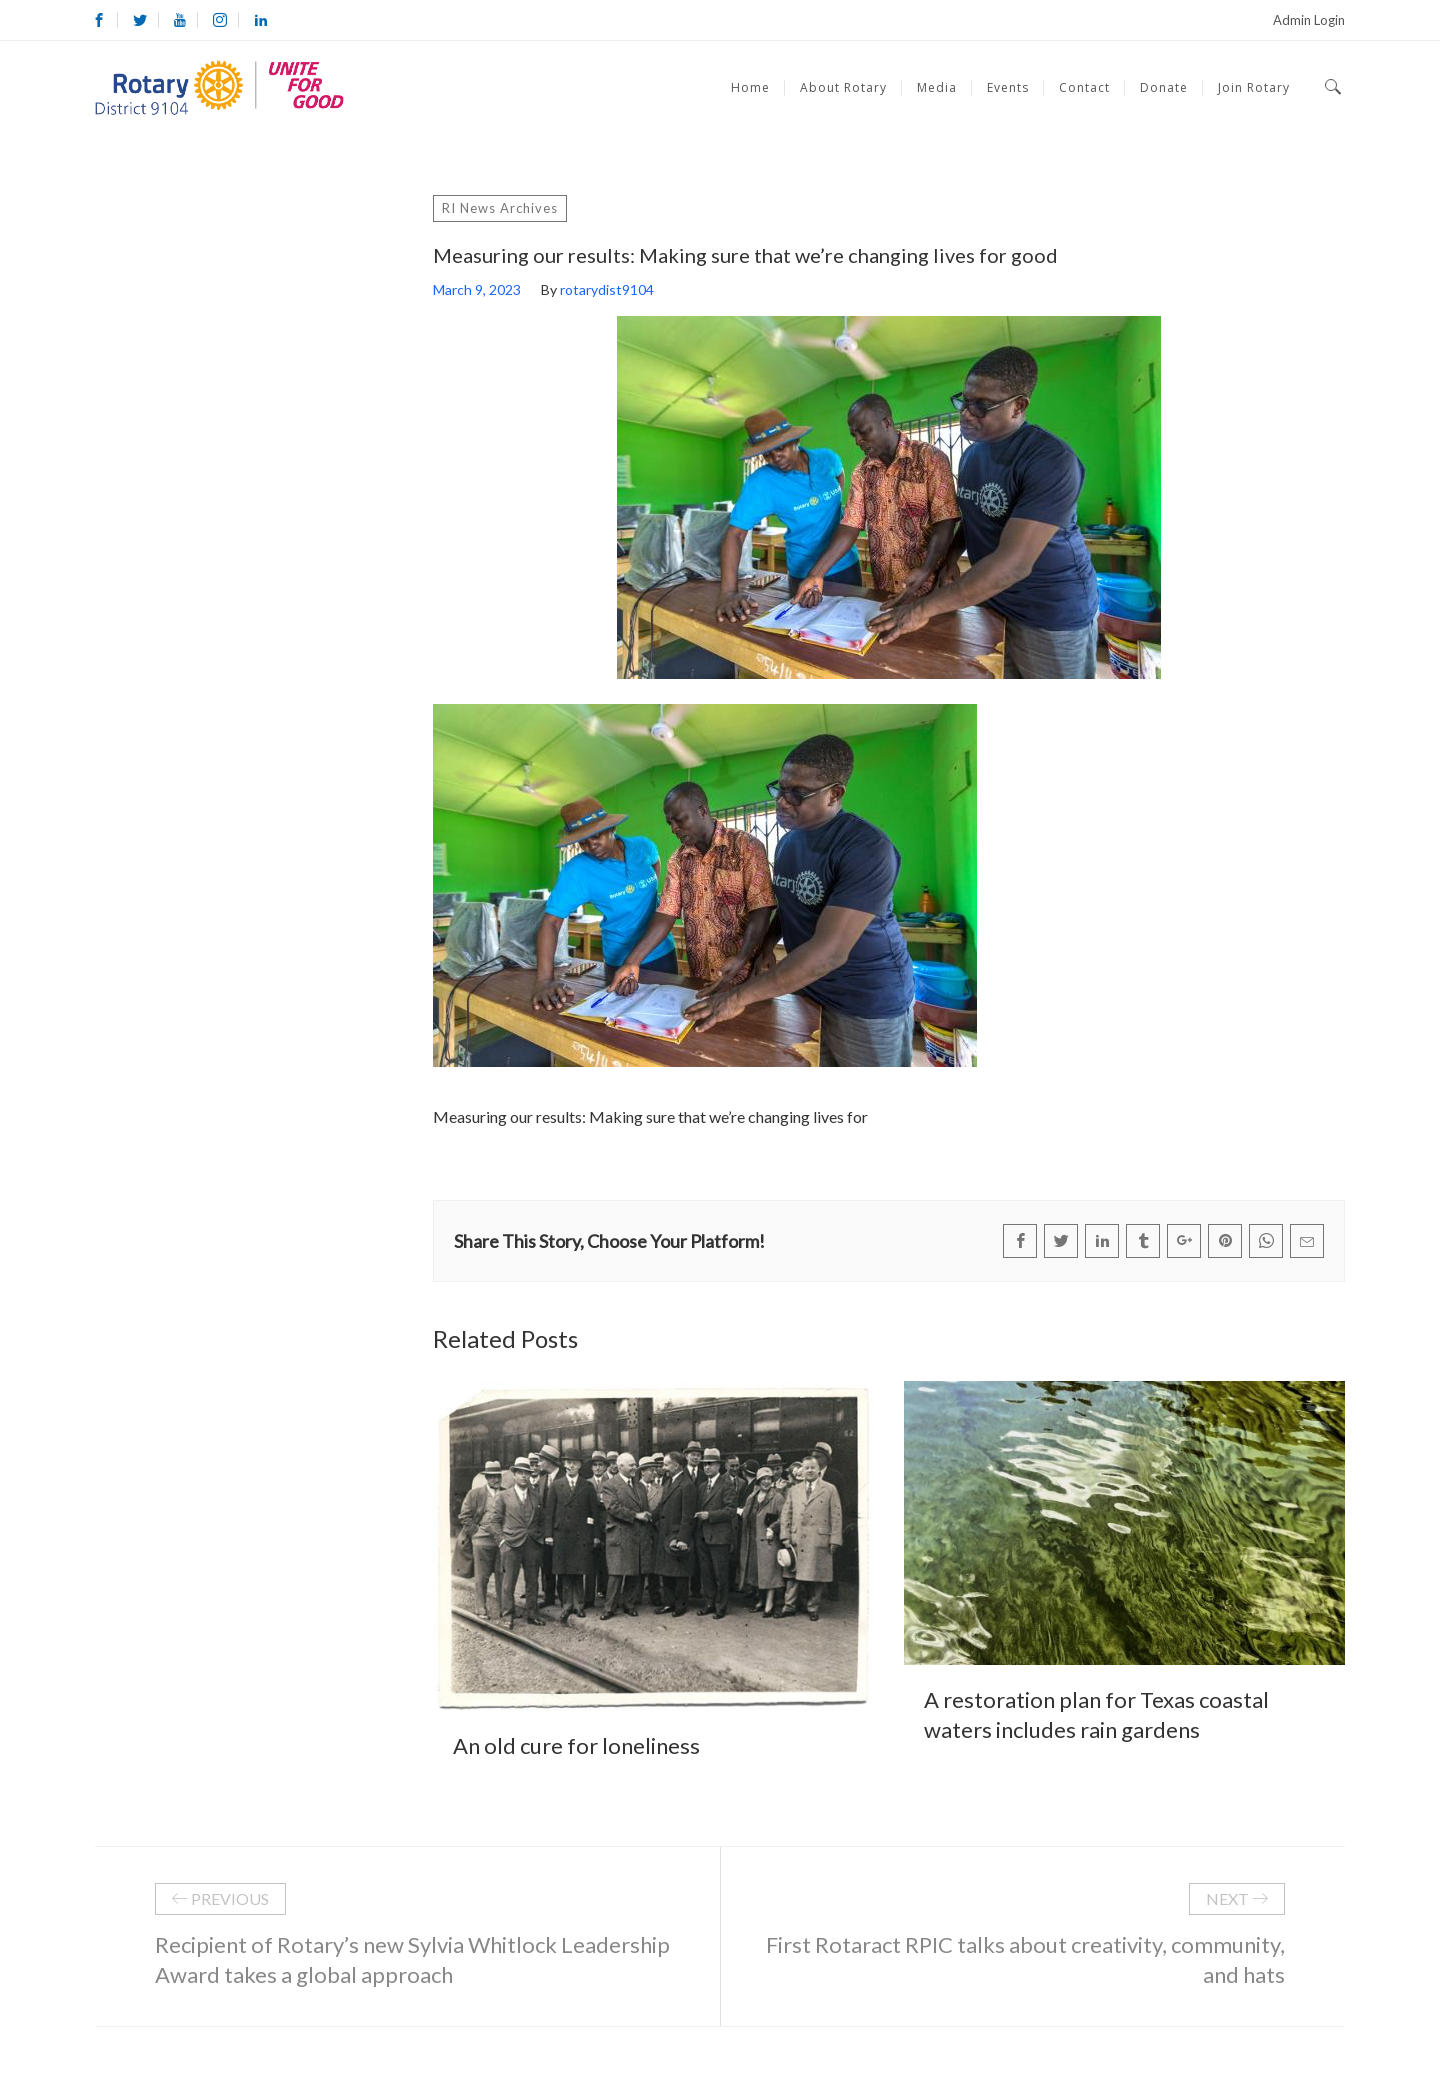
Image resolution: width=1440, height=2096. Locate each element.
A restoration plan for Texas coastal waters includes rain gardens (1096, 1714)
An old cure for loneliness (576, 1745)
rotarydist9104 (607, 289)
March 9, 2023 (477, 289)
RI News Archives (500, 208)
